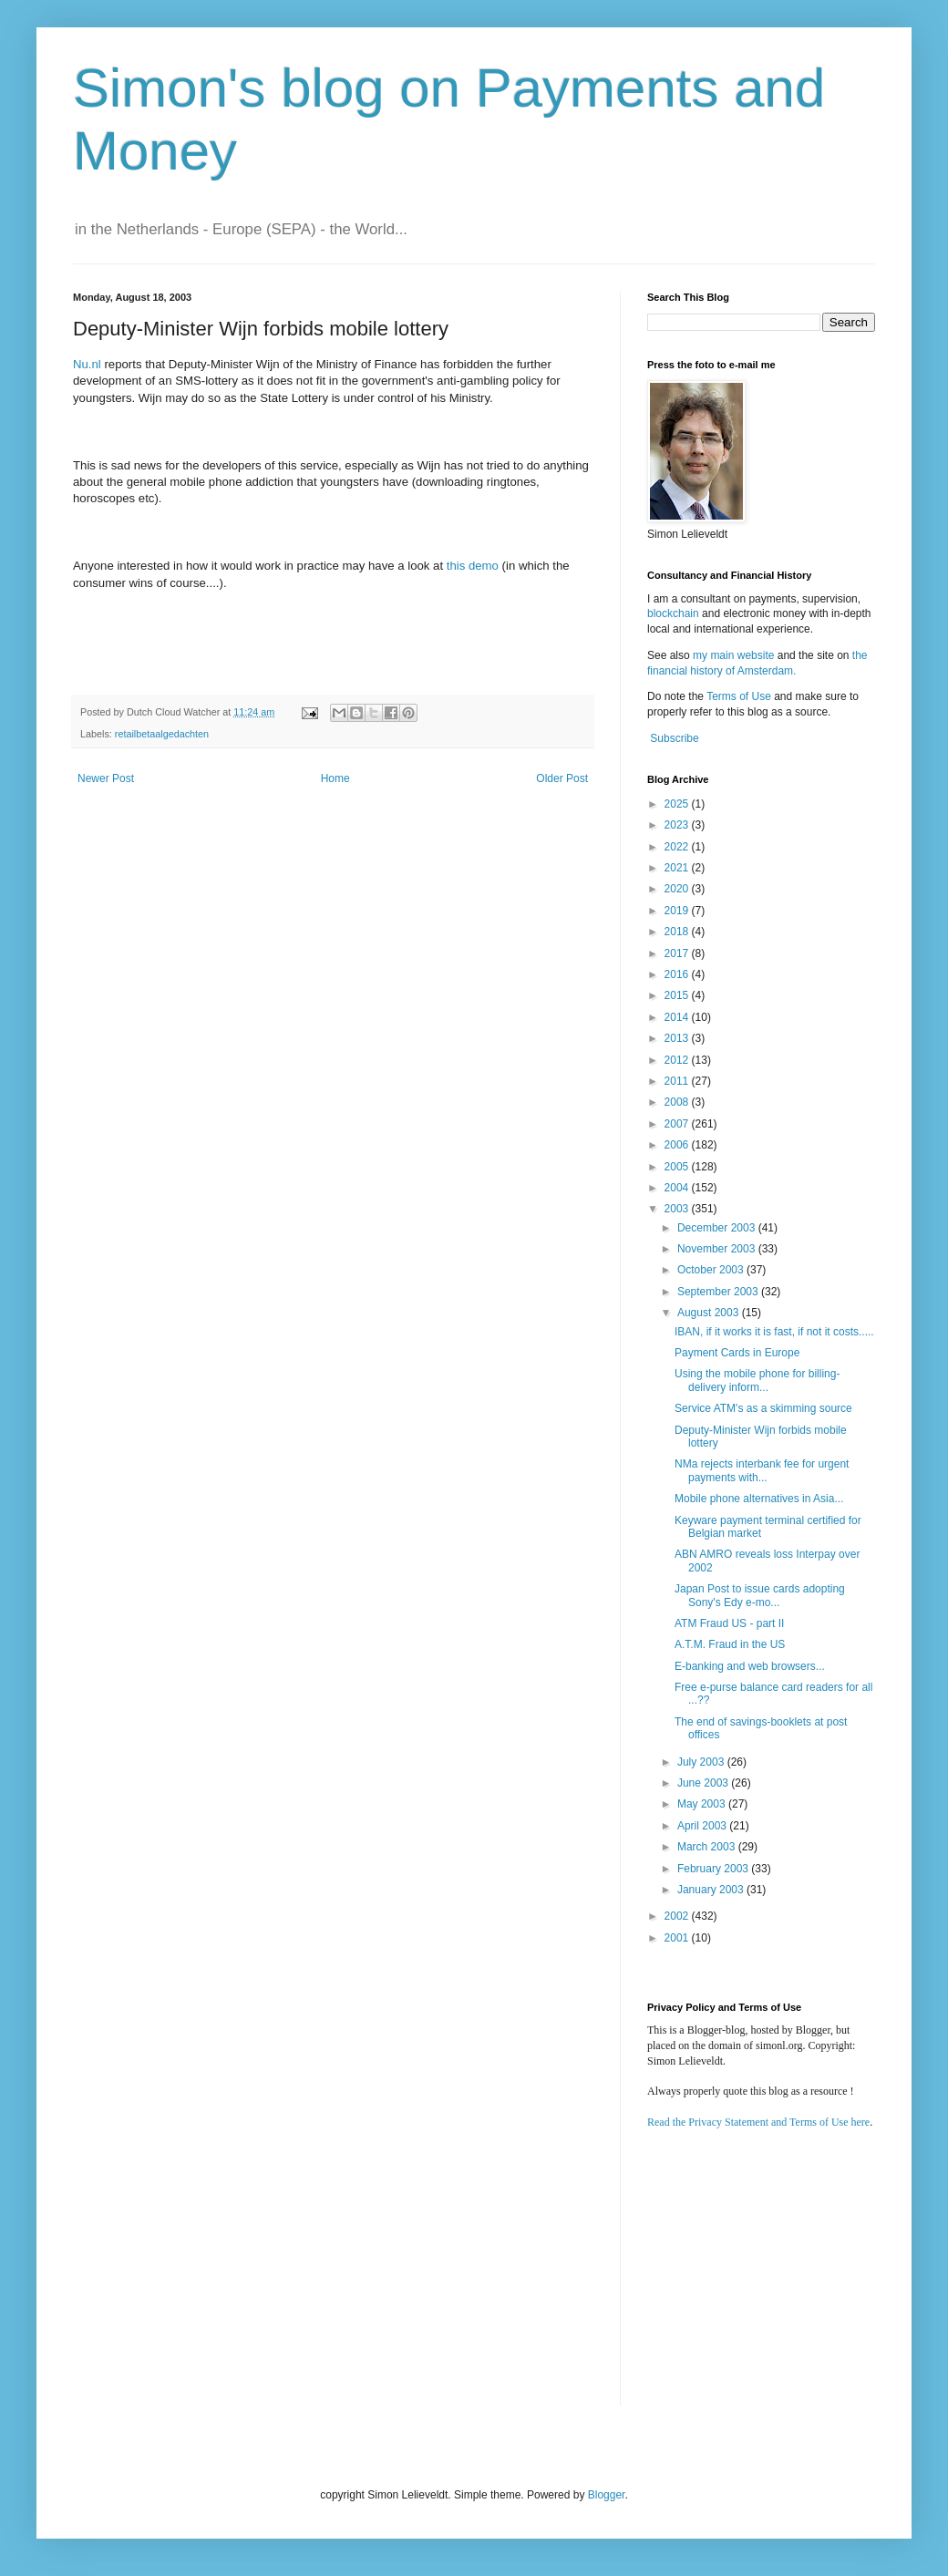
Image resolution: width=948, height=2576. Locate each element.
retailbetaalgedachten (162, 733)
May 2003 (702, 1804)
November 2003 (717, 1248)
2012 (678, 1060)
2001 (678, 1938)
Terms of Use (738, 696)
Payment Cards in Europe (737, 1352)
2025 (678, 804)
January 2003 (712, 1889)
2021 (678, 867)
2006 (678, 1145)
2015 (678, 995)
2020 (678, 888)
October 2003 (712, 1269)
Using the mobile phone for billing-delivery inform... (757, 1380)
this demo (473, 565)
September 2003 (719, 1291)
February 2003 (714, 1868)
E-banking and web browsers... (750, 1666)
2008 (678, 1102)
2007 (678, 1124)
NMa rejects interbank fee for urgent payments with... (762, 1470)
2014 (678, 1017)
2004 (678, 1187)
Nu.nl (87, 364)
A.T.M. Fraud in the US (730, 1644)
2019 (678, 910)
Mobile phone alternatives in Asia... (759, 1498)
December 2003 (717, 1227)
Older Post (562, 778)
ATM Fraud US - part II (729, 1623)
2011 (678, 1081)
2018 (678, 931)
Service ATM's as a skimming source (763, 1408)
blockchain (674, 613)
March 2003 (707, 1846)
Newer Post (105, 778)
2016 (678, 974)
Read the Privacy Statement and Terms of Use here (758, 2122)
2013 (678, 1038)
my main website (733, 655)
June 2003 (704, 1783)
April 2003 (703, 1825)
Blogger (606, 2494)
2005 (678, 1166)
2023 (678, 825)
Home (335, 778)
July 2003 (702, 1762)
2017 (678, 953)
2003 (678, 1208)
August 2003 (709, 1312)
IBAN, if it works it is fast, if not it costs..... (774, 1331)
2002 (678, 1916)
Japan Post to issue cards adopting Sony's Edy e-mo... (760, 1595)
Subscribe (674, 738)
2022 (678, 846)
